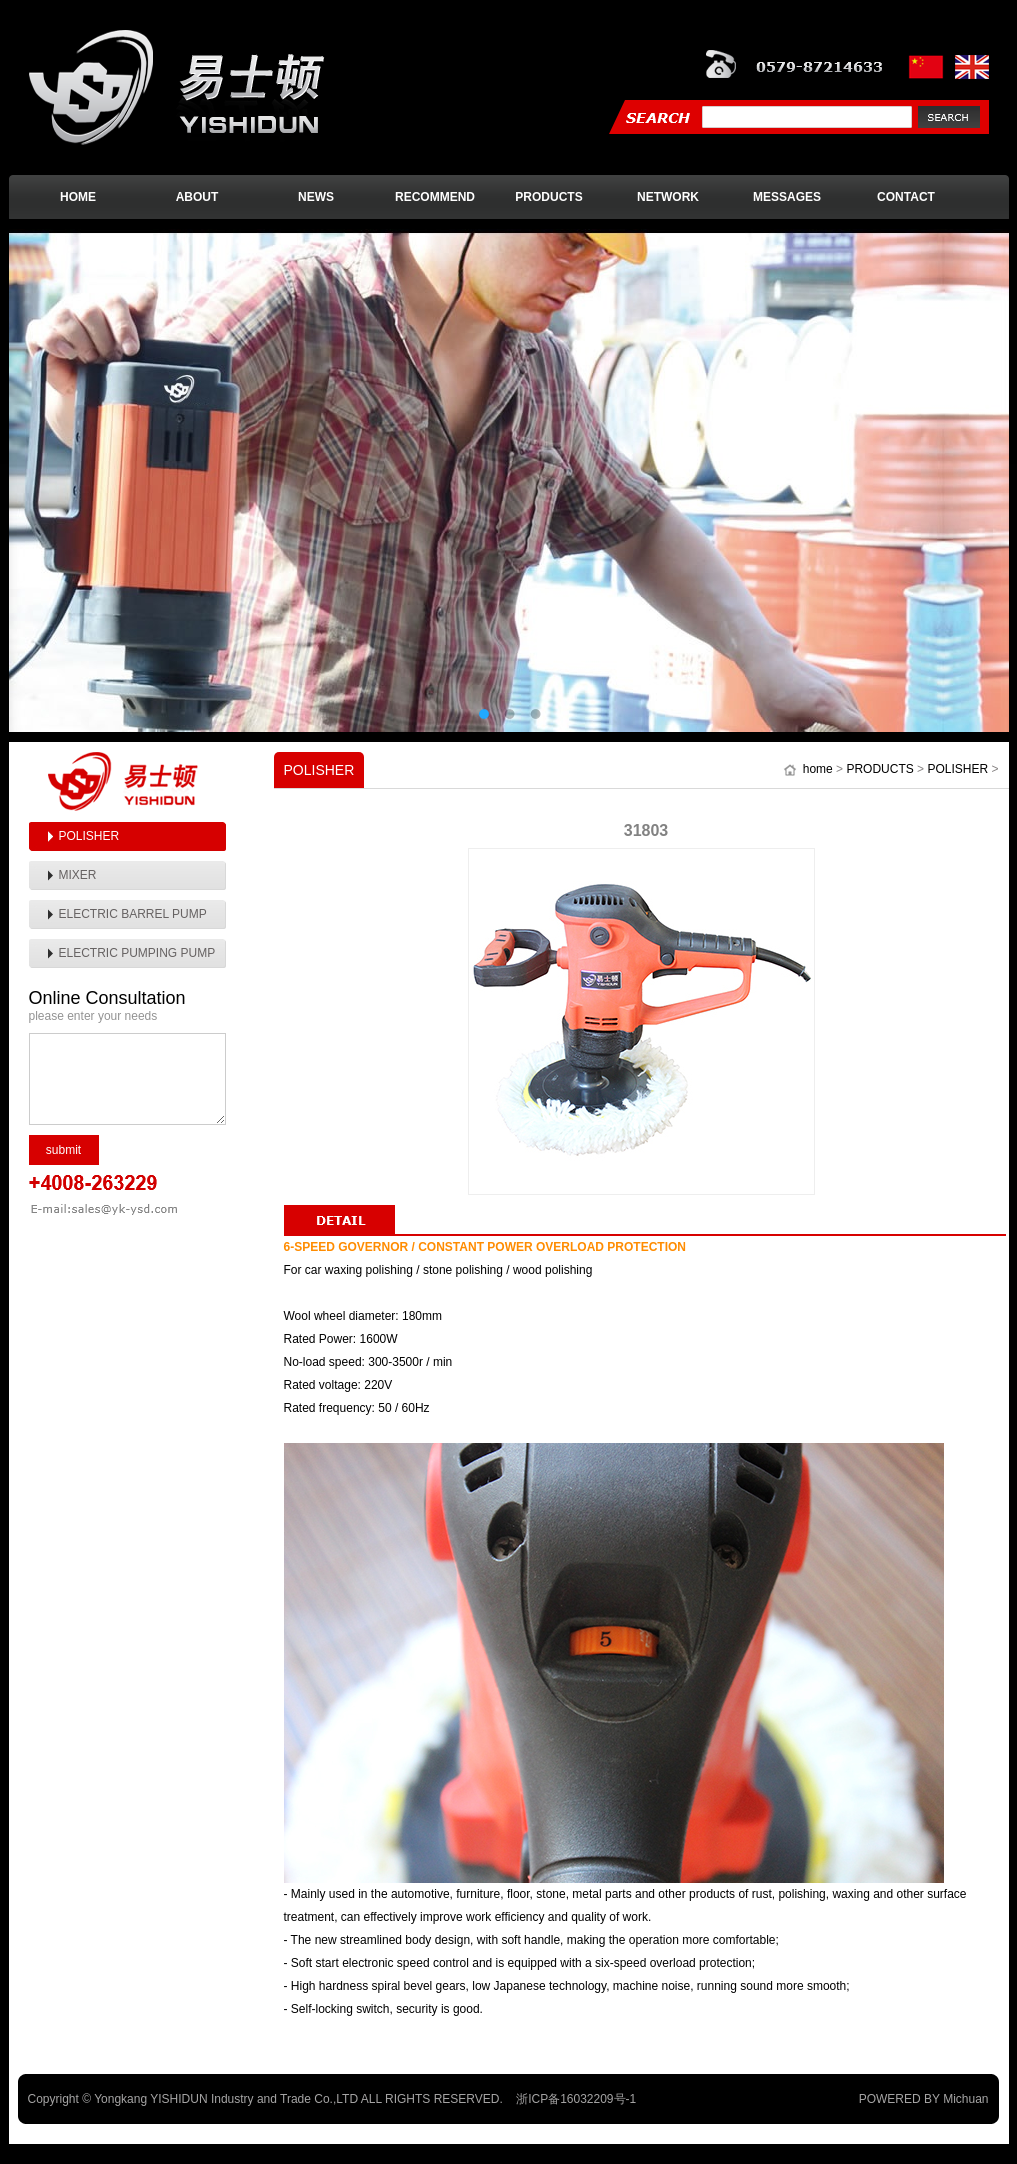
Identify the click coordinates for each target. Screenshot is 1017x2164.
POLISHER (89, 836)
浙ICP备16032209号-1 (576, 2099)
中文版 (928, 67)
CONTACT (906, 197)
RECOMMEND (435, 197)
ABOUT (197, 197)
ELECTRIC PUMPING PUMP (137, 953)
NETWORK (668, 197)
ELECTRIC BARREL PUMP (133, 914)
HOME (78, 197)
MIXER (78, 875)
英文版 (972, 67)
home (818, 769)
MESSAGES (787, 197)
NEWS (316, 197)
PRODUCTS (548, 197)
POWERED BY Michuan (924, 2099)
